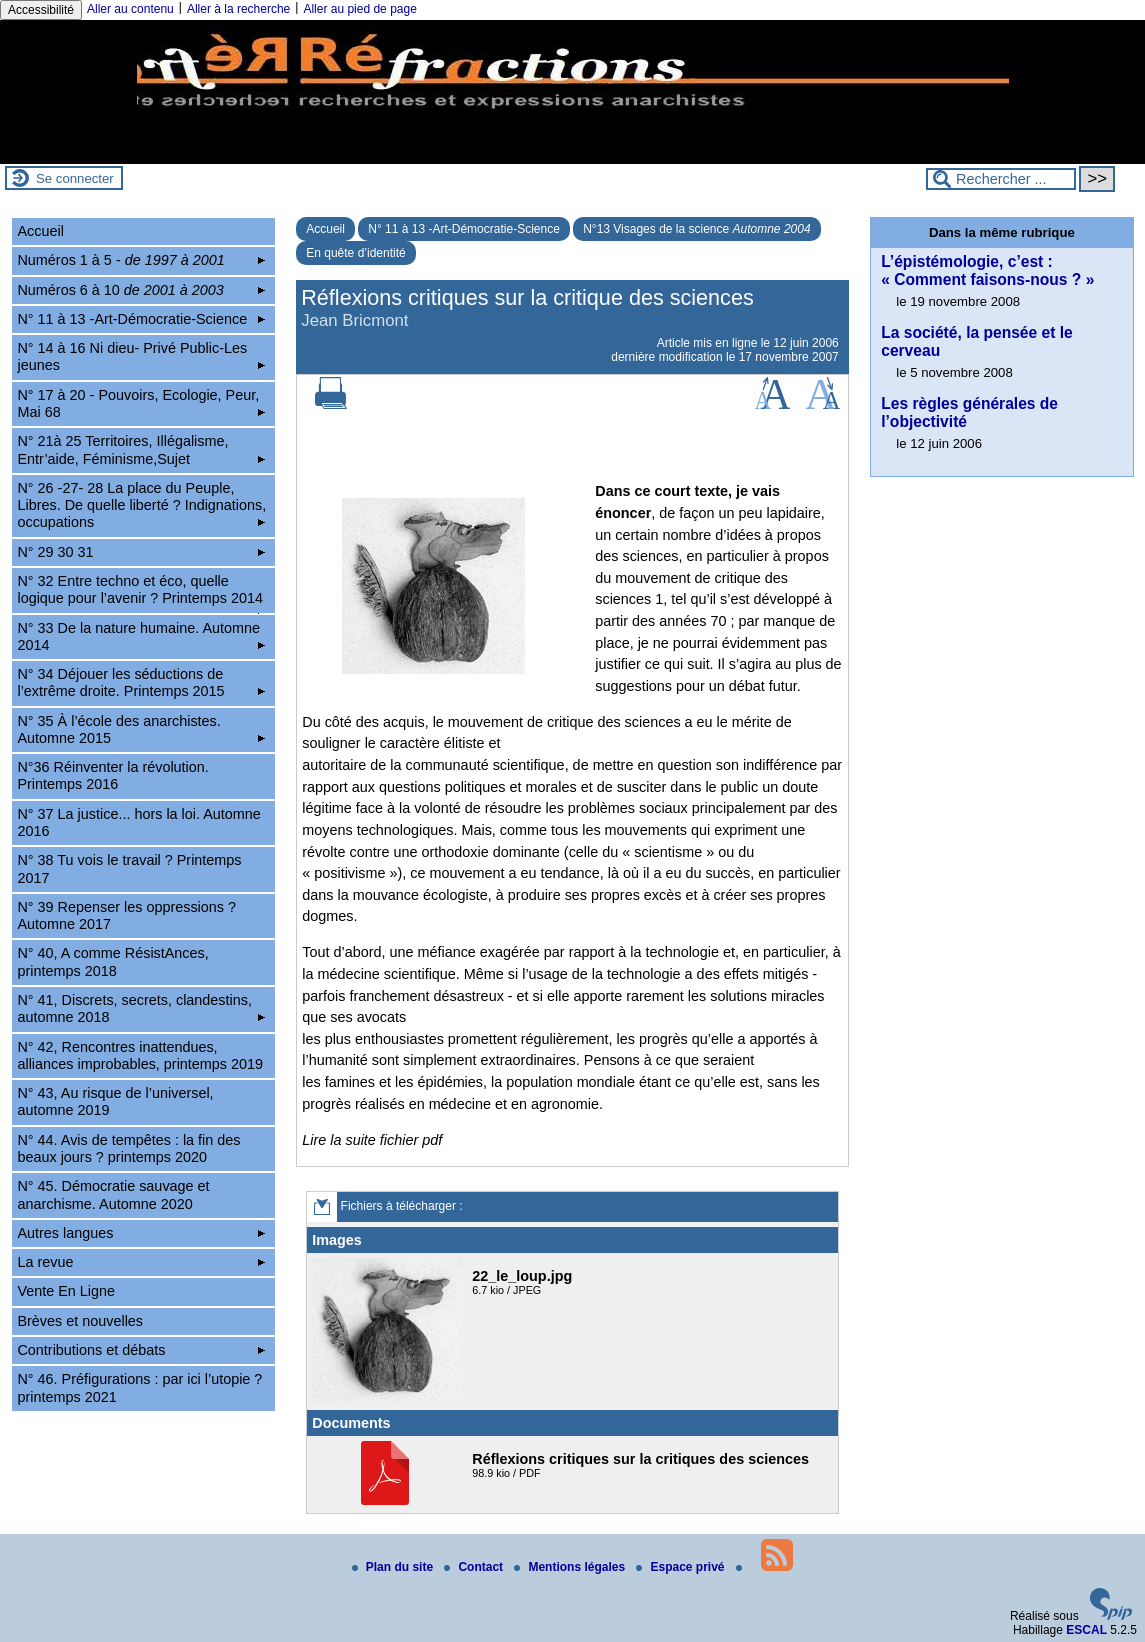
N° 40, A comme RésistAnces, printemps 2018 (112, 961)
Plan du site (394, 1567)
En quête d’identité (355, 253)
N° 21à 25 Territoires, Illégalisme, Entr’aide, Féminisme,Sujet (140, 449)
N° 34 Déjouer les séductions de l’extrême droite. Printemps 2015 (140, 682)
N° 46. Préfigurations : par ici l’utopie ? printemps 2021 (139, 1387)
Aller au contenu (130, 9)
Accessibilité (41, 10)
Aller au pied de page (359, 9)
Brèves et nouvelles (80, 1321)
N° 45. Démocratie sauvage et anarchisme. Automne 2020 (113, 1194)
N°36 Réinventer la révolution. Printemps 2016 (112, 775)
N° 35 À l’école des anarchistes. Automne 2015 (140, 729)
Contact (475, 1567)
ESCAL (1086, 1630)
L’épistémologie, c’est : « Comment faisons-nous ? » (987, 270)
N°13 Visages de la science (696, 229)
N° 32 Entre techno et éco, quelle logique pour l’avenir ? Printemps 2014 (140, 593)
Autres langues (140, 1233)
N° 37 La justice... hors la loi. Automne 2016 (138, 822)
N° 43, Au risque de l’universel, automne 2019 (115, 1101)
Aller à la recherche (238, 9)
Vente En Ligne (66, 1291)
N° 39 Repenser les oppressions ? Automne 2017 (126, 915)
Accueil (325, 229)
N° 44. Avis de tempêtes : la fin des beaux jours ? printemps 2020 (128, 1148)
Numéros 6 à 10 (140, 290)
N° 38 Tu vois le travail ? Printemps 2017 (129, 868)
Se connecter (75, 178)
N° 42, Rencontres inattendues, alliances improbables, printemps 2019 (140, 1055)
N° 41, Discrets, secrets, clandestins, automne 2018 (140, 1008)
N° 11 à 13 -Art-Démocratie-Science (464, 229)
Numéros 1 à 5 (140, 260)
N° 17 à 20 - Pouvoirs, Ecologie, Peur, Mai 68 (140, 403)
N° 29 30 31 (140, 552)
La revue (140, 1262)
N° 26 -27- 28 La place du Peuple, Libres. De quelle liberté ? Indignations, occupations (141, 505)
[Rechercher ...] (1001, 179)
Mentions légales (571, 1567)
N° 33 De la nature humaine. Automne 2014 (140, 636)
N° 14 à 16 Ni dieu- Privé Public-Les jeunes (140, 356)
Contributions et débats (140, 1350)
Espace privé (681, 1567)
